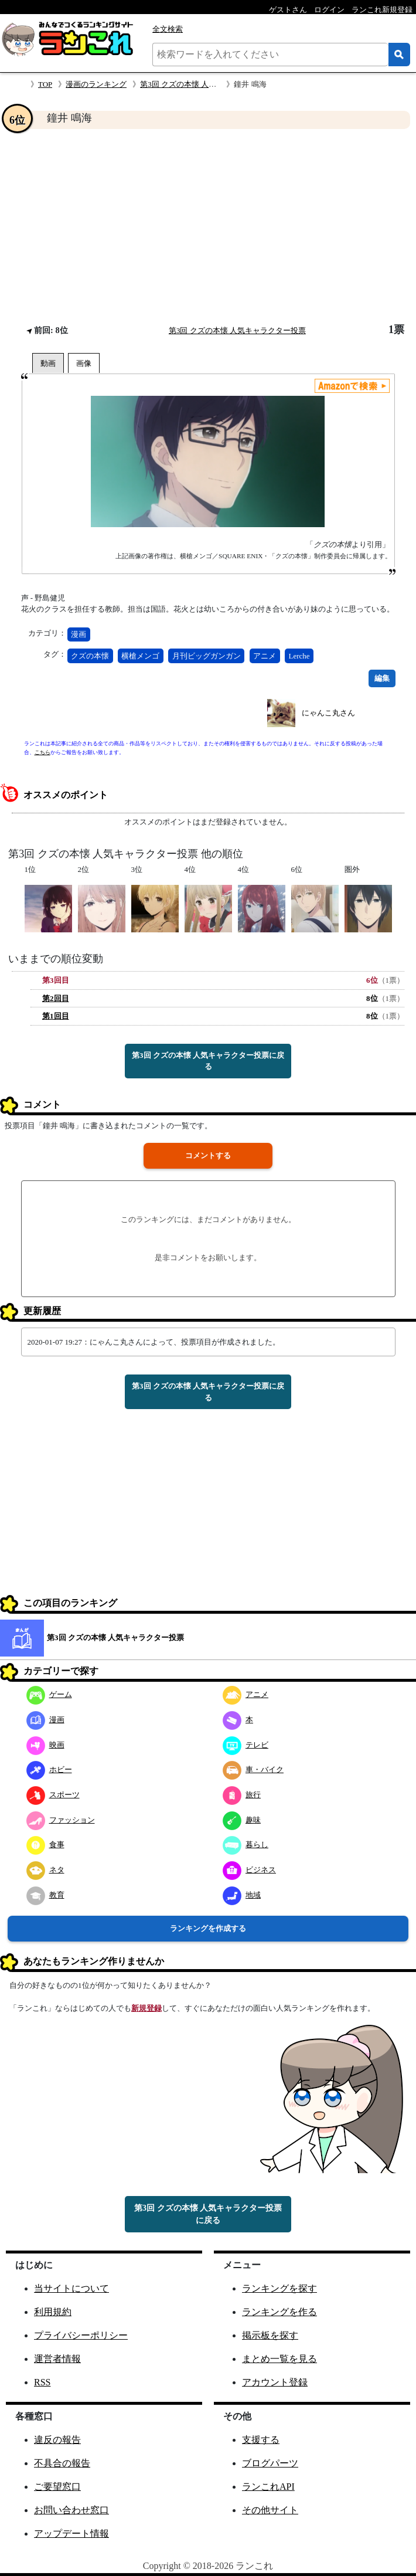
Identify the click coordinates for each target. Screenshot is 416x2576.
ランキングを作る (279, 2312)
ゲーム (49, 1694)
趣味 (242, 1819)
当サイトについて (71, 2288)
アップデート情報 (71, 2533)
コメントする (208, 1155)
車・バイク (253, 1769)
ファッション (60, 1819)
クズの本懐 (90, 655)
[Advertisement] (208, 226)
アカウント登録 (275, 2382)
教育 (45, 1895)
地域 (242, 1895)
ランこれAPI (268, 2487)
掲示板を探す (270, 2335)
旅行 (242, 1794)
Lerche (299, 655)
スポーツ (53, 1794)
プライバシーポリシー (81, 2335)
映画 (45, 1744)
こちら (42, 752)
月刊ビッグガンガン (206, 655)
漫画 (78, 634)
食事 (45, 1844)
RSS (42, 2382)
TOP (45, 84)
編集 (382, 678)
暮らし (245, 1844)
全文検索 (167, 29)
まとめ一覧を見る (279, 2359)
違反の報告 (57, 2440)
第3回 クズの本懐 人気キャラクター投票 (208, 84)
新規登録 (146, 2008)
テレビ (245, 1744)
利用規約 (52, 2312)
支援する (260, 2440)
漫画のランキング (96, 84)
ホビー (49, 1769)
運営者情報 (57, 2359)
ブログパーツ (270, 2463)
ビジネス (249, 1869)
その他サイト (270, 2510)
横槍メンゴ (140, 655)
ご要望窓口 (57, 2487)
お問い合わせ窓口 (71, 2510)
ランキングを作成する (208, 1928)
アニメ (264, 655)
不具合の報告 (62, 2463)
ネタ (45, 1869)
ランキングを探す (279, 2288)
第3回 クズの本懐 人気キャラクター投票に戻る (208, 1061)
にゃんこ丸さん (328, 712)
